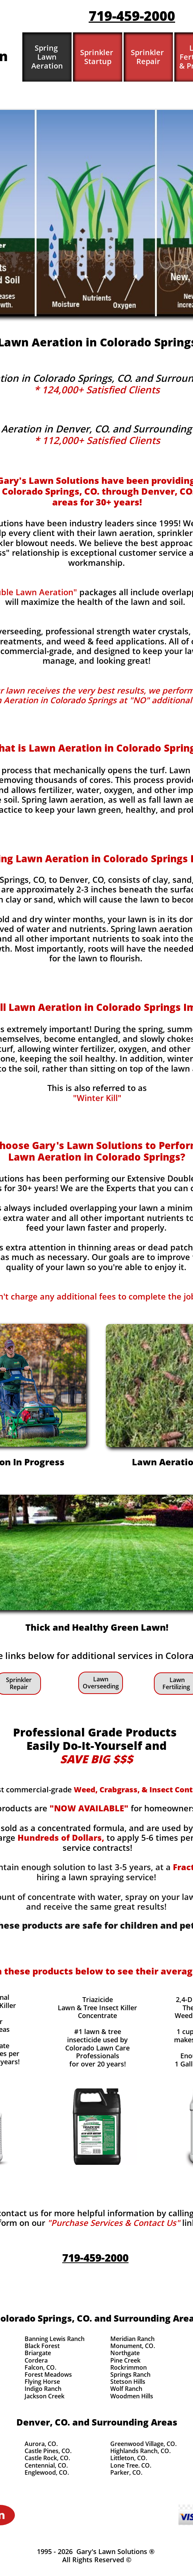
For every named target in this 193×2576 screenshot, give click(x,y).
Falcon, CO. (40, 2367)
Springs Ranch (130, 2374)
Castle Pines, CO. (48, 2451)
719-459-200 (128, 16)
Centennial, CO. (46, 2465)
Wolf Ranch (126, 2389)
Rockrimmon (128, 2367)
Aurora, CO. (41, 2444)
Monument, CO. (132, 2346)
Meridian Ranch (132, 2339)
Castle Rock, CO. (47, 2458)
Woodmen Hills (131, 2396)
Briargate (38, 2353)
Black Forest (42, 2346)
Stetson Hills (127, 2381)
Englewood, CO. (47, 2472)
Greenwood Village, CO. (143, 2444)
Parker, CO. (126, 2472)
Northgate (125, 2353)
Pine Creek (125, 2360)
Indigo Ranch (43, 2389)
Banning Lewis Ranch (55, 2339)
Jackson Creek (44, 2396)
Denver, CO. (43, 2422)
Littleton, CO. (128, 2458)
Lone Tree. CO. (130, 2465)
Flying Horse (42, 2381)
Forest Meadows (48, 2374)
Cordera (36, 2360)
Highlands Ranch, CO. (140, 2451)
